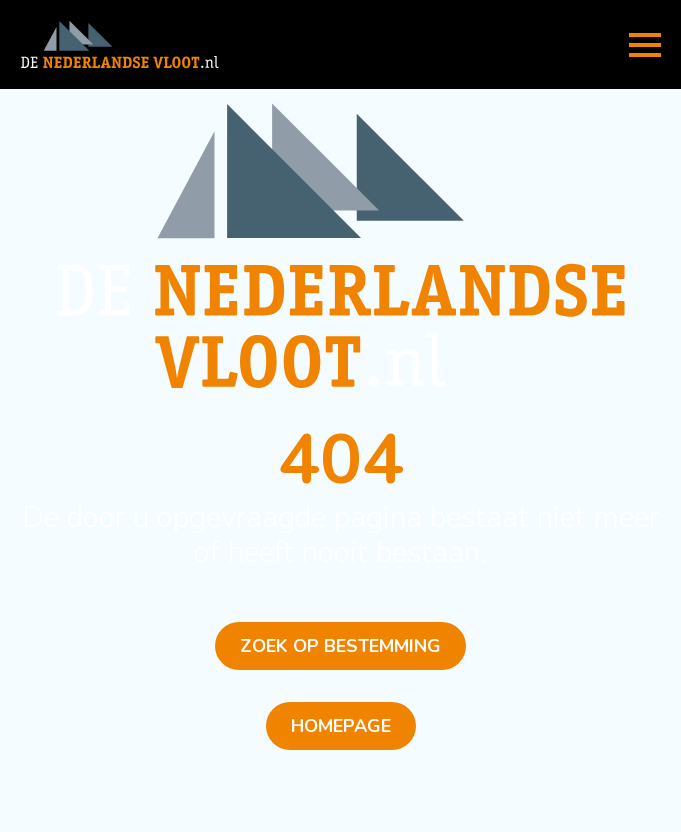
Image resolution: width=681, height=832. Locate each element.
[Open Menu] (645, 45)
